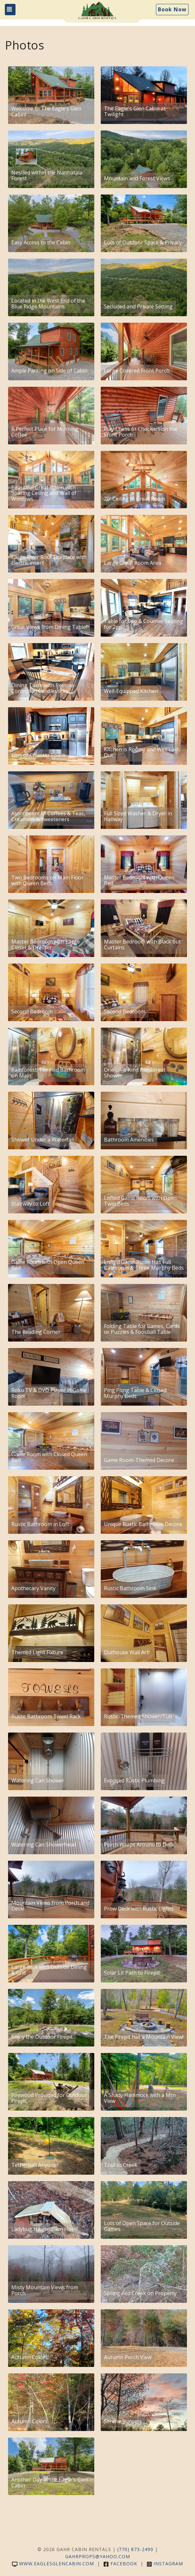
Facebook (120, 2563)
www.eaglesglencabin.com (53, 2563)
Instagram (165, 2563)
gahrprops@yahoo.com (97, 2556)
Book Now (172, 9)
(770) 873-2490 (135, 2549)
